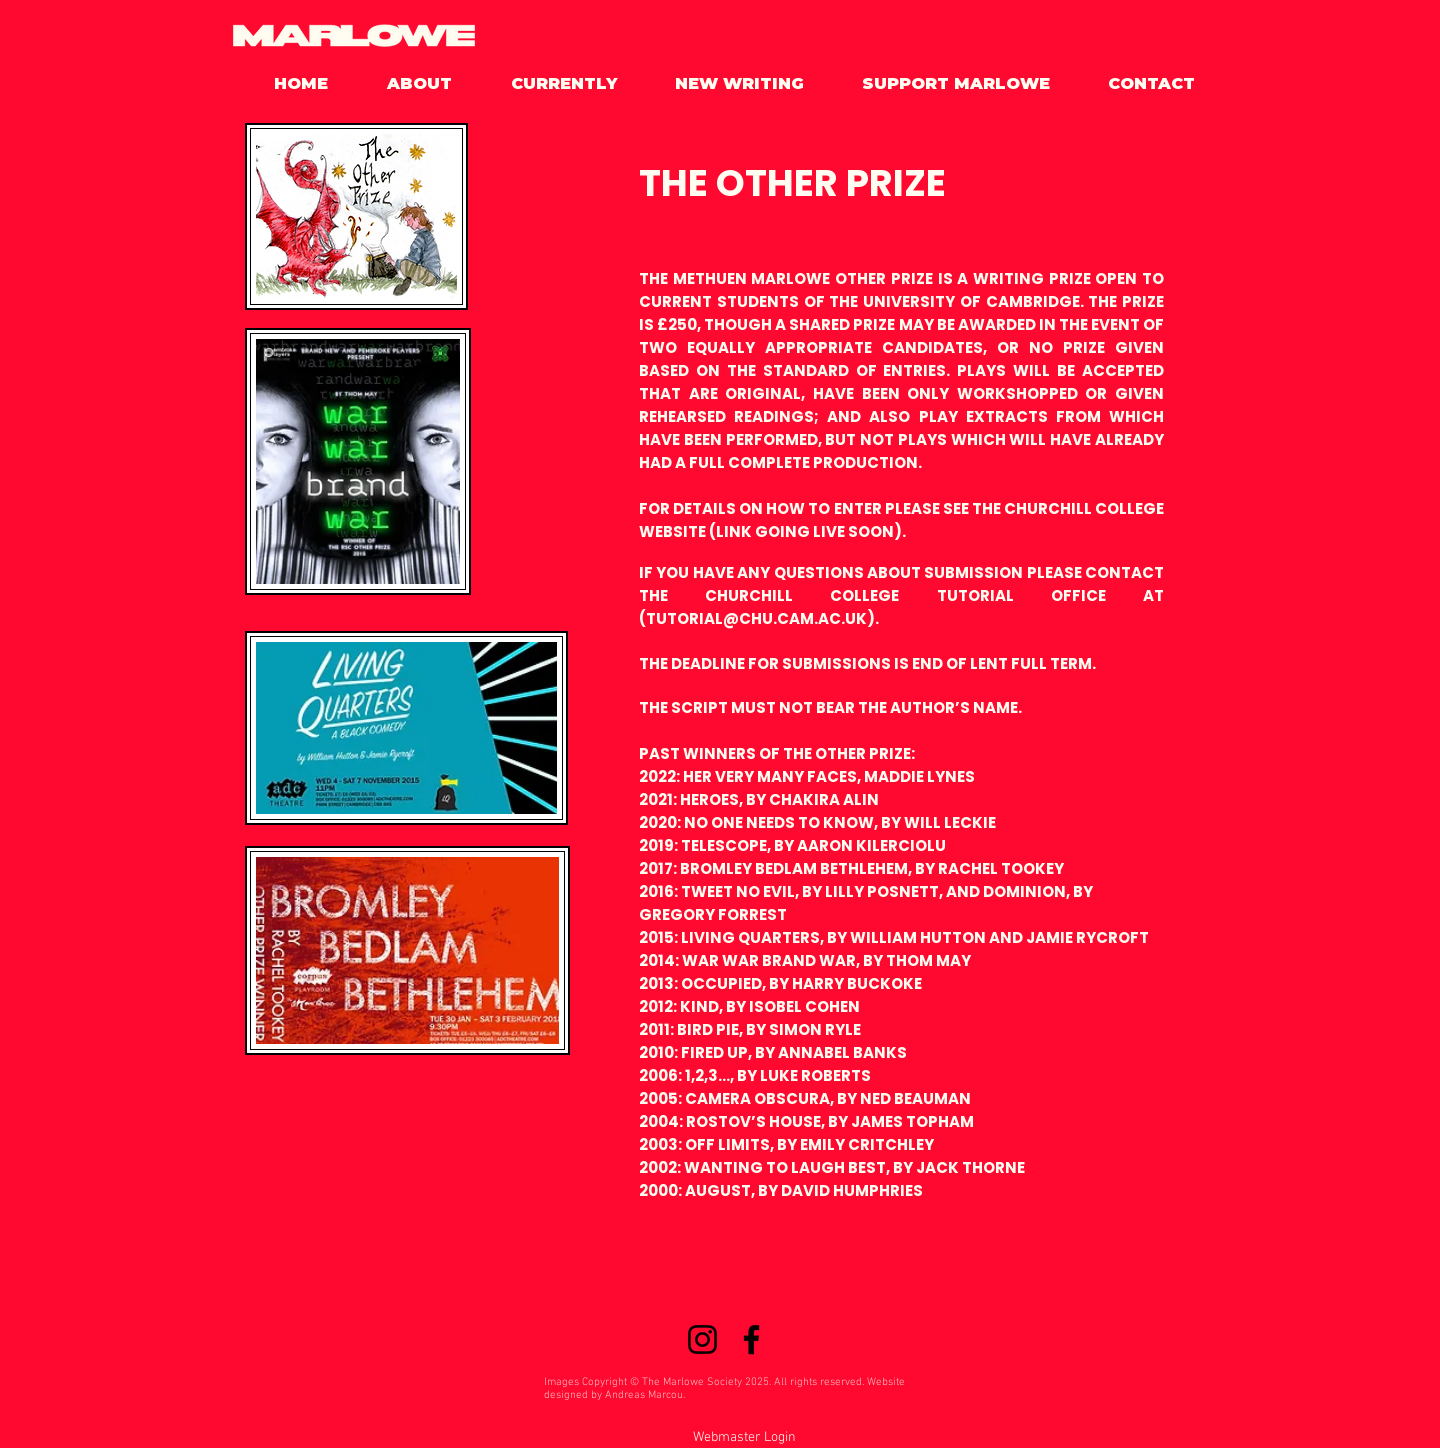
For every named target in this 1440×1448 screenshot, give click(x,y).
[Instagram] (702, 1339)
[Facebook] (751, 1339)
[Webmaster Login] (744, 1438)
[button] (405, 83)
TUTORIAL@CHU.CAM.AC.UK (756, 618)
